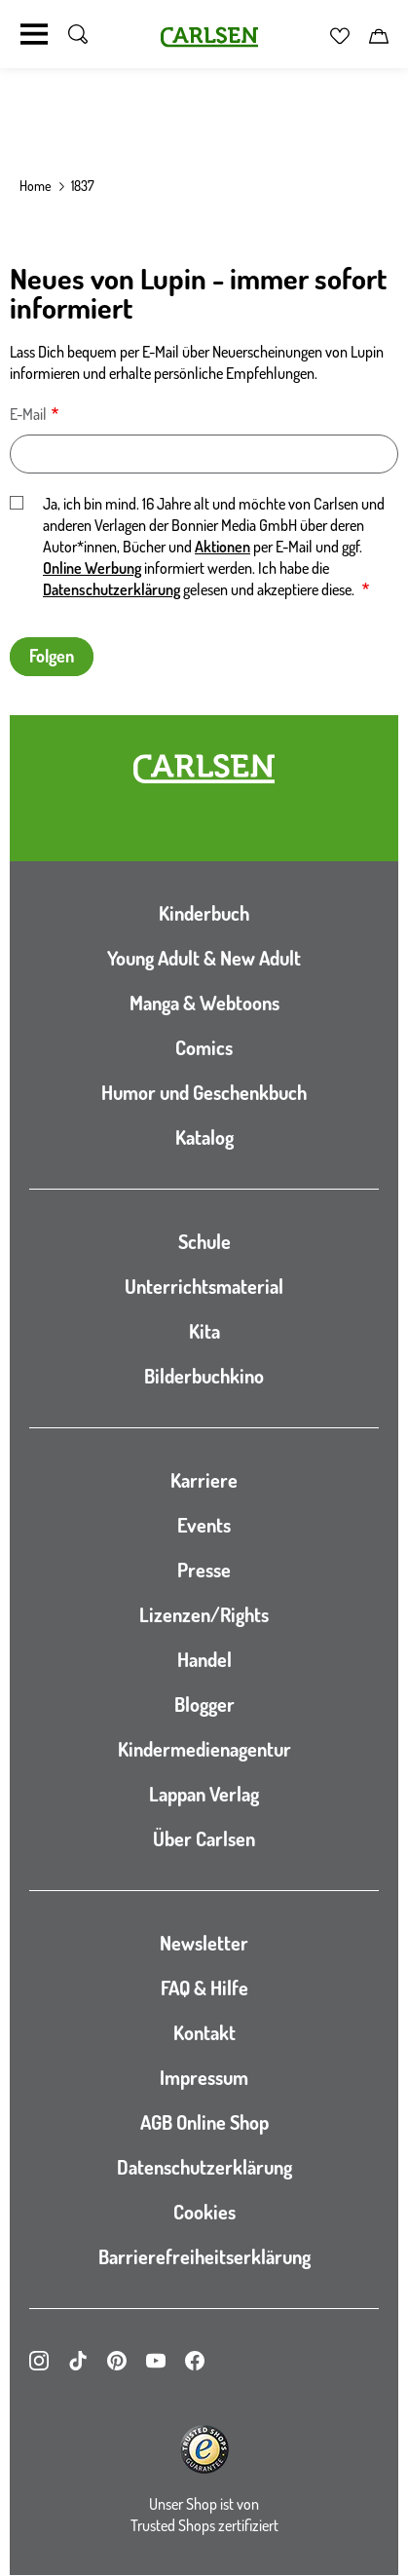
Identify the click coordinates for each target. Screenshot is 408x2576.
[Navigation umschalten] (34, 34)
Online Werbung (92, 568)
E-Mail (28, 414)
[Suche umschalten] (77, 34)
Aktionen (222, 546)
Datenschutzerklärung (111, 589)
